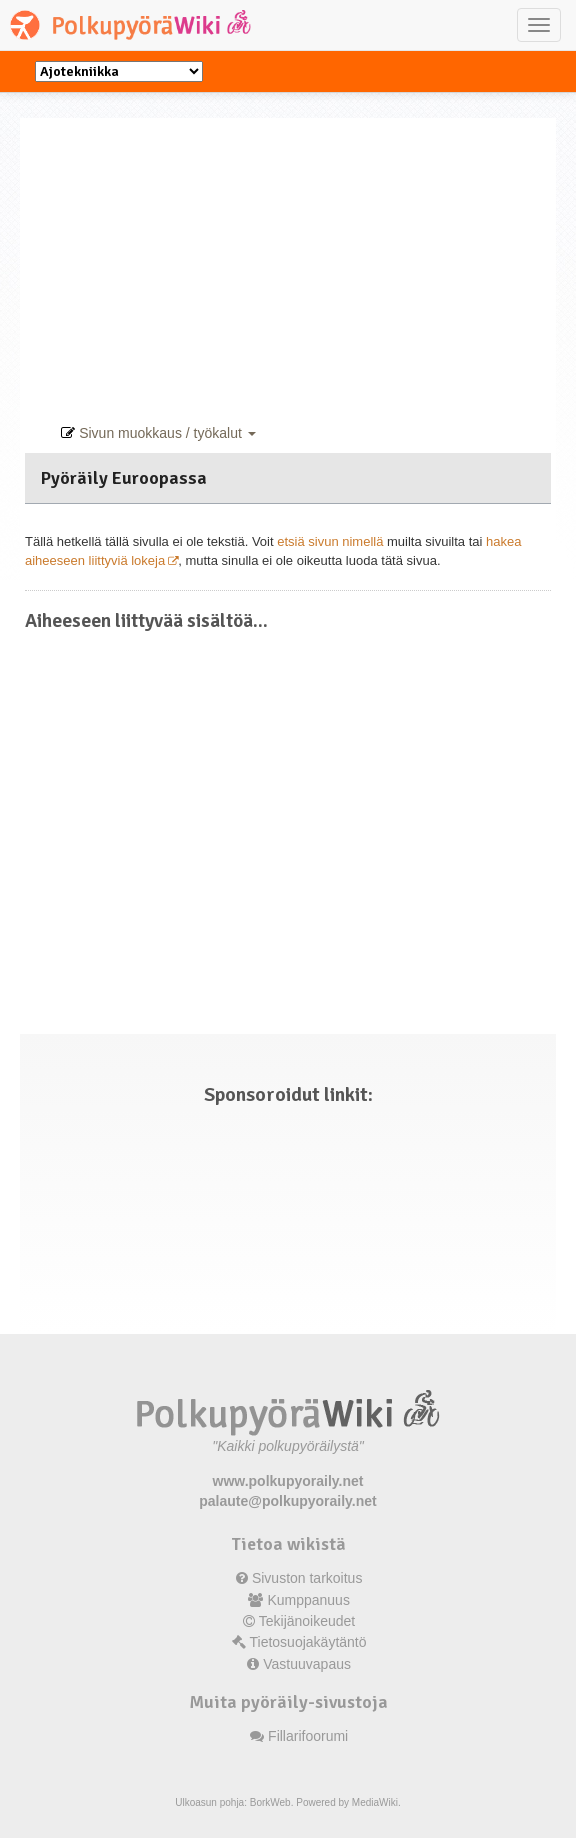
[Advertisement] (293, 258)
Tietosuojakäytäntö (308, 1642)
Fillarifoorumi (308, 1736)
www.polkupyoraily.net (288, 1481)
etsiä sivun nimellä (330, 541)
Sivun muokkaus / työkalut (158, 433)
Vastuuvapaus (307, 1664)
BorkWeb (270, 1802)
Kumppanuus (308, 1600)
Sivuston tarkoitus (307, 1578)
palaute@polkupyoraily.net (288, 1501)
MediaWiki (375, 1802)
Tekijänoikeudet (307, 1621)
